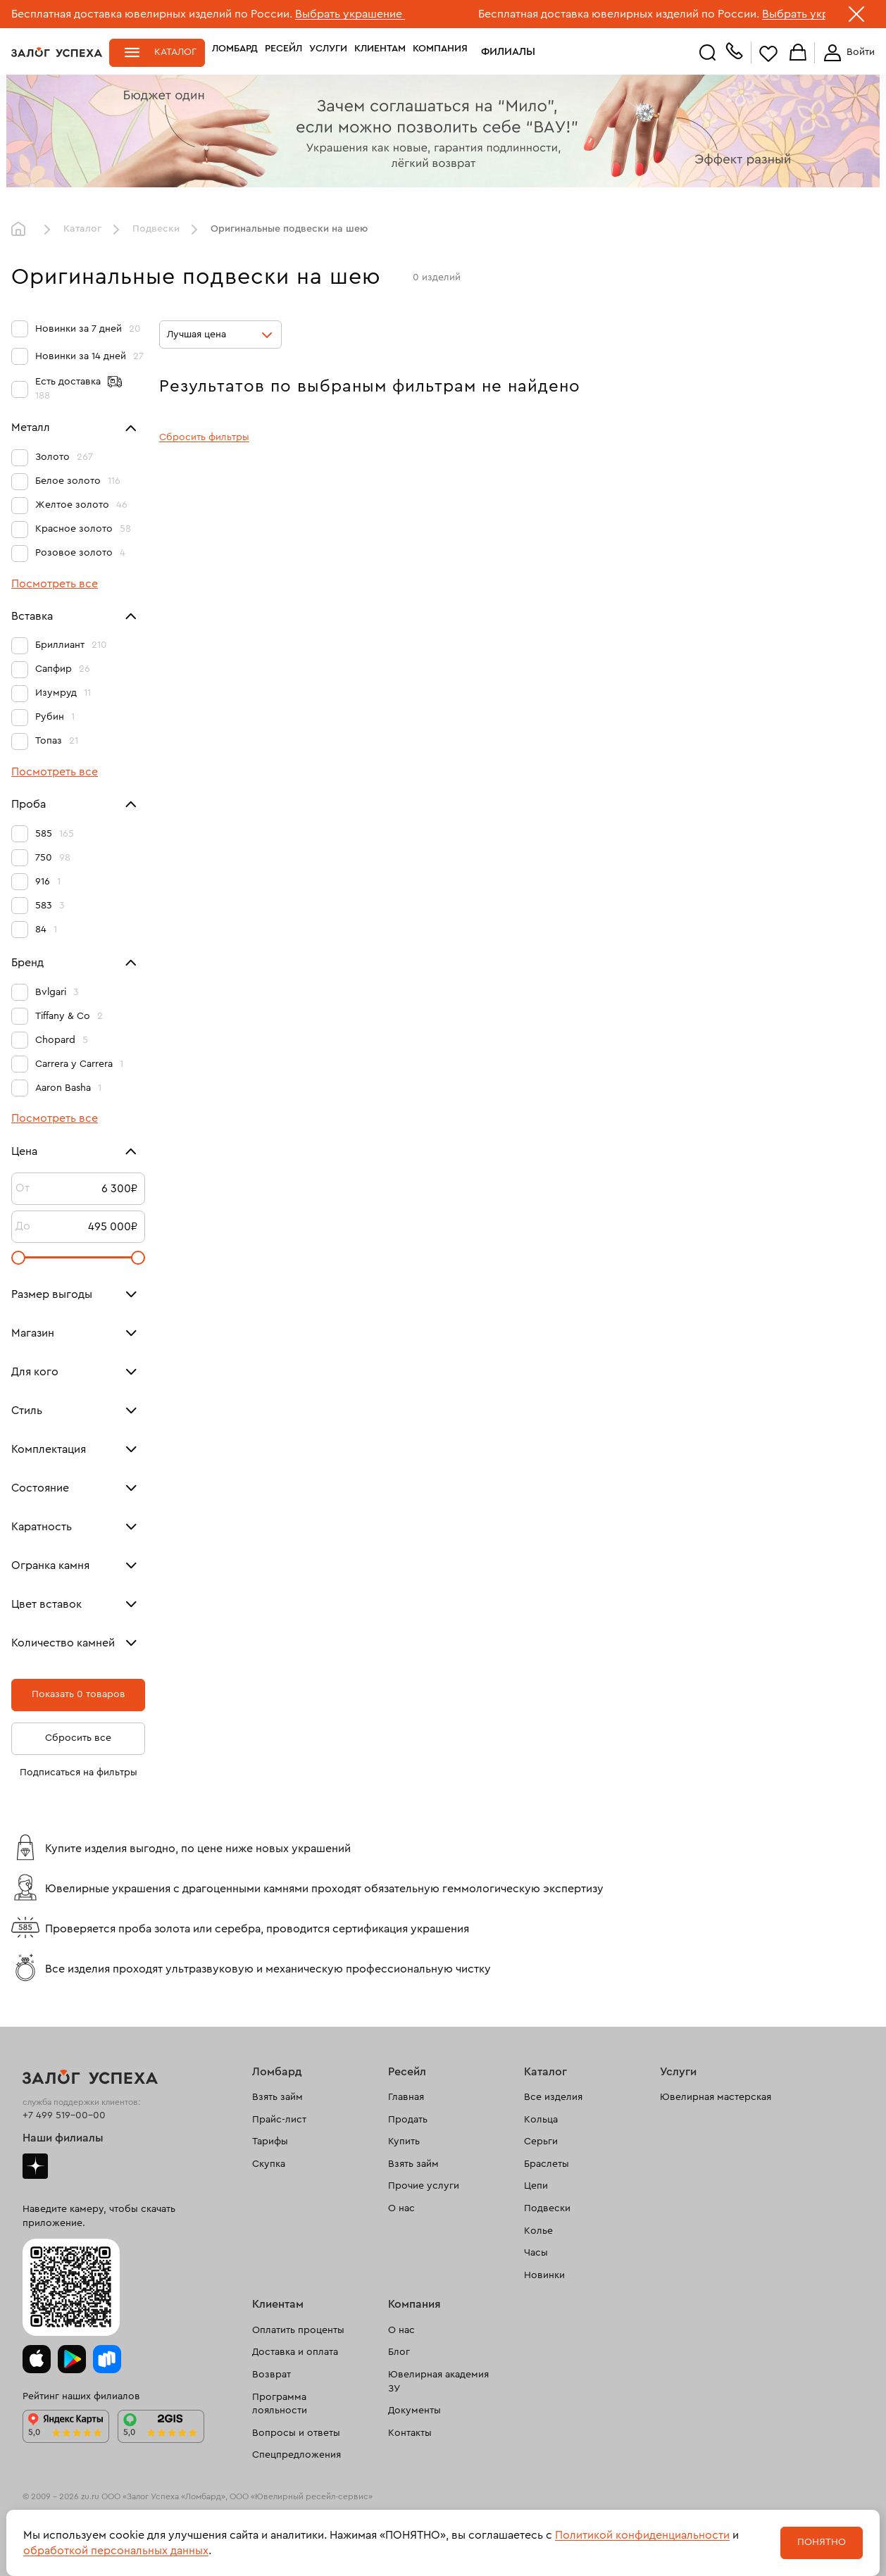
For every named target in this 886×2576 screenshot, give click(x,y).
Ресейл (283, 52)
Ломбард (235, 52)
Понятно (821, 2542)
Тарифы (270, 2141)
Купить (404, 2141)
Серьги (541, 2141)
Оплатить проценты (298, 2330)
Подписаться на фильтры (78, 1772)
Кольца (541, 2120)
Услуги (328, 52)
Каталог (175, 52)
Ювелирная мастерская (715, 2097)
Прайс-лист (279, 2120)
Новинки (544, 2275)
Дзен (35, 2166)
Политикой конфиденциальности (642, 2535)
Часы (536, 2253)
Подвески (156, 229)
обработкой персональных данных (115, 2550)
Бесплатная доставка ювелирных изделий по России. (151, 14)
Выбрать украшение (350, 14)
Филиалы (499, 52)
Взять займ (277, 2097)
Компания (440, 52)
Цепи (536, 2186)
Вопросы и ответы (296, 2433)
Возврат (271, 2375)
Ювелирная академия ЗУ (438, 2382)
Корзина (798, 53)
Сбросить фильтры (204, 437)
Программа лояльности (279, 2404)
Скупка (268, 2164)
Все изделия (553, 2097)
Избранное (768, 53)
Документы (414, 2410)
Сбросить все (78, 1738)
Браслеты (546, 2164)
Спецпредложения (296, 2455)
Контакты (410, 2433)
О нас (401, 2208)
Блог (399, 2352)
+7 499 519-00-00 (64, 2115)
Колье (538, 2231)
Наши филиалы (63, 2138)
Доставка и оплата (295, 2352)
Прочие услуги (423, 2186)
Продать (408, 2120)
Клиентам (380, 52)
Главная (21, 230)
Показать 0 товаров (78, 1694)
